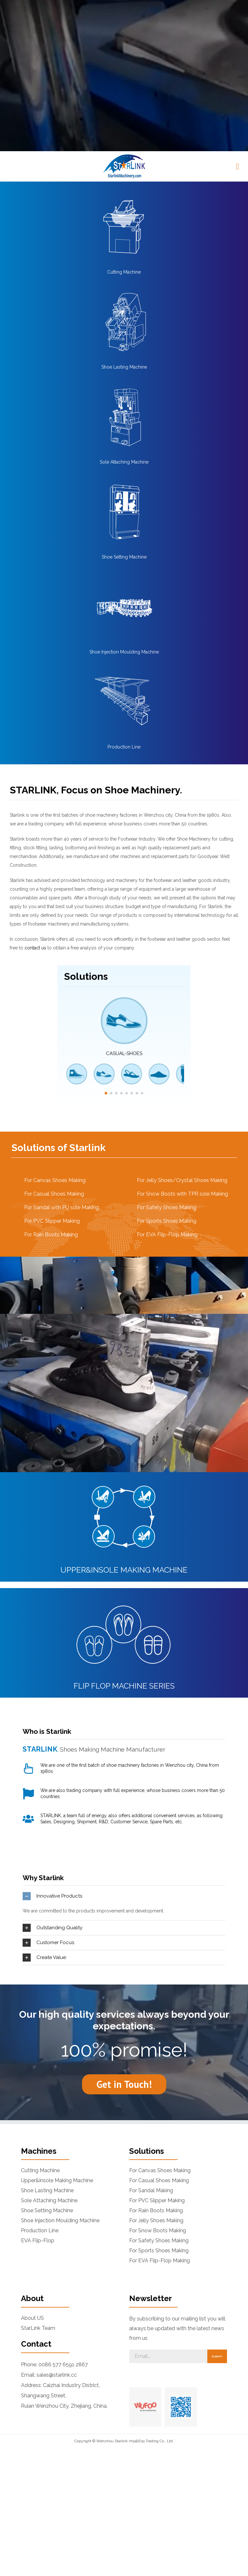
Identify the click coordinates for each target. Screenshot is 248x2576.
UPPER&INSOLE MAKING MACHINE (124, 1428)
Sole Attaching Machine (124, 320)
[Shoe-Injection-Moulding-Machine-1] (124, 435)
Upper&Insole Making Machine (57, 2039)
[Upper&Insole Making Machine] (124, 1339)
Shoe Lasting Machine (124, 225)
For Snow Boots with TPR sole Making (182, 1052)
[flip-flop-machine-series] (124, 1455)
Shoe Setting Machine (124, 415)
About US (32, 2177)
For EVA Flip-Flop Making (167, 1093)
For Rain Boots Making (51, 1093)
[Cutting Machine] (124, 55)
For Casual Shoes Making (54, 1052)
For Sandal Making (151, 2049)
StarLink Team (38, 2187)
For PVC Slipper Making (52, 1079)
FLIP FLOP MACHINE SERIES (124, 1544)
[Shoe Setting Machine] (124, 340)
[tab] (124, 1755)
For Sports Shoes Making (166, 1079)
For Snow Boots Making (157, 2089)
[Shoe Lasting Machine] (124, 150)
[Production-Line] (124, 530)
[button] (96, 2)
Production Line (124, 605)
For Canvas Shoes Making (55, 1039)
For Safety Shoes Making (166, 1066)
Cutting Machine (124, 130)
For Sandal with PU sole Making (61, 1066)
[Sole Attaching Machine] (124, 245)
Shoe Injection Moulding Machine (124, 510)
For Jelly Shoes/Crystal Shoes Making (182, 1039)
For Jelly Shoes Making (156, 2079)
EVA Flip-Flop (37, 2099)
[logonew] (124, 15)
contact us (35, 806)
